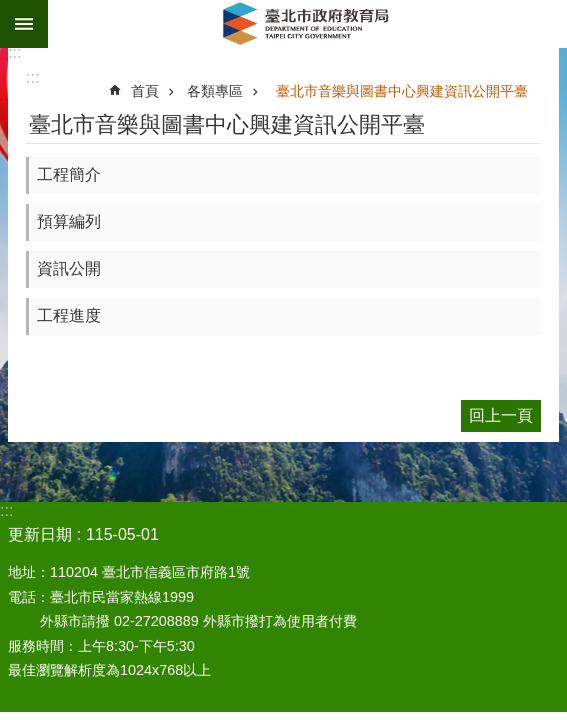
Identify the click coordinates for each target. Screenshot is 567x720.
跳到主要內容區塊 (10, 10)
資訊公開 (69, 268)
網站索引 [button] (24, 24)
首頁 (145, 91)
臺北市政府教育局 (307, 24)
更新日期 (40, 534)
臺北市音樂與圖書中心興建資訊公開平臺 (402, 91)
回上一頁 (501, 415)
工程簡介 (69, 174)
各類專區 (215, 91)
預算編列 (69, 221)
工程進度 (69, 315)
